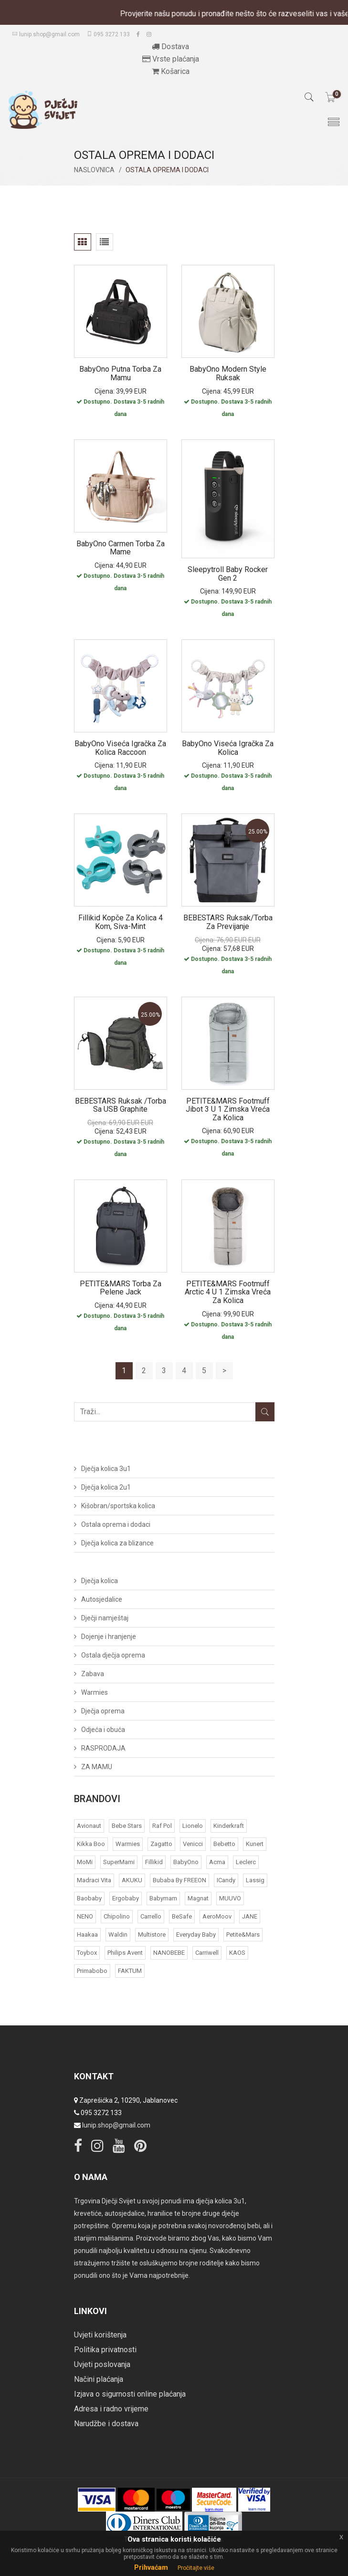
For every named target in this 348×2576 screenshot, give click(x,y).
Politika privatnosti (105, 2349)
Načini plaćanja (98, 2379)
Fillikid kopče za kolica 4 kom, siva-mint (120, 922)
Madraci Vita (94, 1880)
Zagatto (161, 1843)
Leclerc (246, 1862)
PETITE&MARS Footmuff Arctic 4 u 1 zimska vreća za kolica (228, 1292)
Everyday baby (196, 1934)
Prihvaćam (151, 2567)
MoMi (85, 1862)
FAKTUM (130, 1970)
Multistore (152, 1934)
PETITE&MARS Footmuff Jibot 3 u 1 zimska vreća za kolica (228, 1109)
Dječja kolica (99, 1581)
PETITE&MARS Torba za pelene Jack (120, 1288)
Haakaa (87, 1934)
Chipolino (117, 1916)
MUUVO (230, 1898)
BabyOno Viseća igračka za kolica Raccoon (120, 748)
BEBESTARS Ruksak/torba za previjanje (228, 922)
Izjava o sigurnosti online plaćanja (130, 2394)
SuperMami (119, 1862)
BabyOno (186, 1862)
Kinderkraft (228, 1825)
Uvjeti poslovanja (102, 2364)
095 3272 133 (108, 34)
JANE (249, 1916)
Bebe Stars (127, 1825)
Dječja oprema (103, 1711)
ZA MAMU (96, 1767)
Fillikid (154, 1862)
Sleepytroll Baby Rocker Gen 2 (228, 574)
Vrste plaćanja (170, 58)
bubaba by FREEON (179, 1880)
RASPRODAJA (103, 1748)
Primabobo (92, 1970)
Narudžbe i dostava (106, 2423)
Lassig (255, 1880)
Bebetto (224, 1843)
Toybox (87, 1952)
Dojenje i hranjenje (108, 1636)
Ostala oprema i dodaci (115, 1524)
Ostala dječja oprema (113, 1655)
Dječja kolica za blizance (117, 1543)
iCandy (226, 1880)
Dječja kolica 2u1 (106, 1487)
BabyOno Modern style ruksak (228, 373)
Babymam (163, 1898)
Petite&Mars (243, 1934)
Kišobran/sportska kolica (118, 1506)
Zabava (92, 1674)
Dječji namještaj (104, 1618)
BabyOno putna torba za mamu (120, 373)
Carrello (150, 1916)
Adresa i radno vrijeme (111, 2408)
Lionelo (192, 1825)
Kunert (255, 1843)
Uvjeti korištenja (100, 2334)
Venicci (193, 1843)
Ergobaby (125, 1898)
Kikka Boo (91, 1843)
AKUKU (132, 1880)
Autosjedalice (101, 1599)
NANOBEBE (169, 1952)
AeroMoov (217, 1916)
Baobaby (89, 1898)
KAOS (237, 1952)
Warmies (94, 1692)
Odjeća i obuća (103, 1729)
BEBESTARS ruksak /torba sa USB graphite (120, 1105)
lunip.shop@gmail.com (46, 34)
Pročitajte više (196, 2568)
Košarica (171, 71)
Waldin (117, 1934)
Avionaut (89, 1825)
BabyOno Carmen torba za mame (120, 548)
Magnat (198, 1898)
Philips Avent (125, 1952)
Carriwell (207, 1952)
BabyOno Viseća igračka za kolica (228, 748)
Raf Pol (162, 1825)
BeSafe (182, 1916)
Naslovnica (94, 170)
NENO (85, 1916)
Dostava (170, 46)
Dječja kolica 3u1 (106, 1468)
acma (217, 1862)
